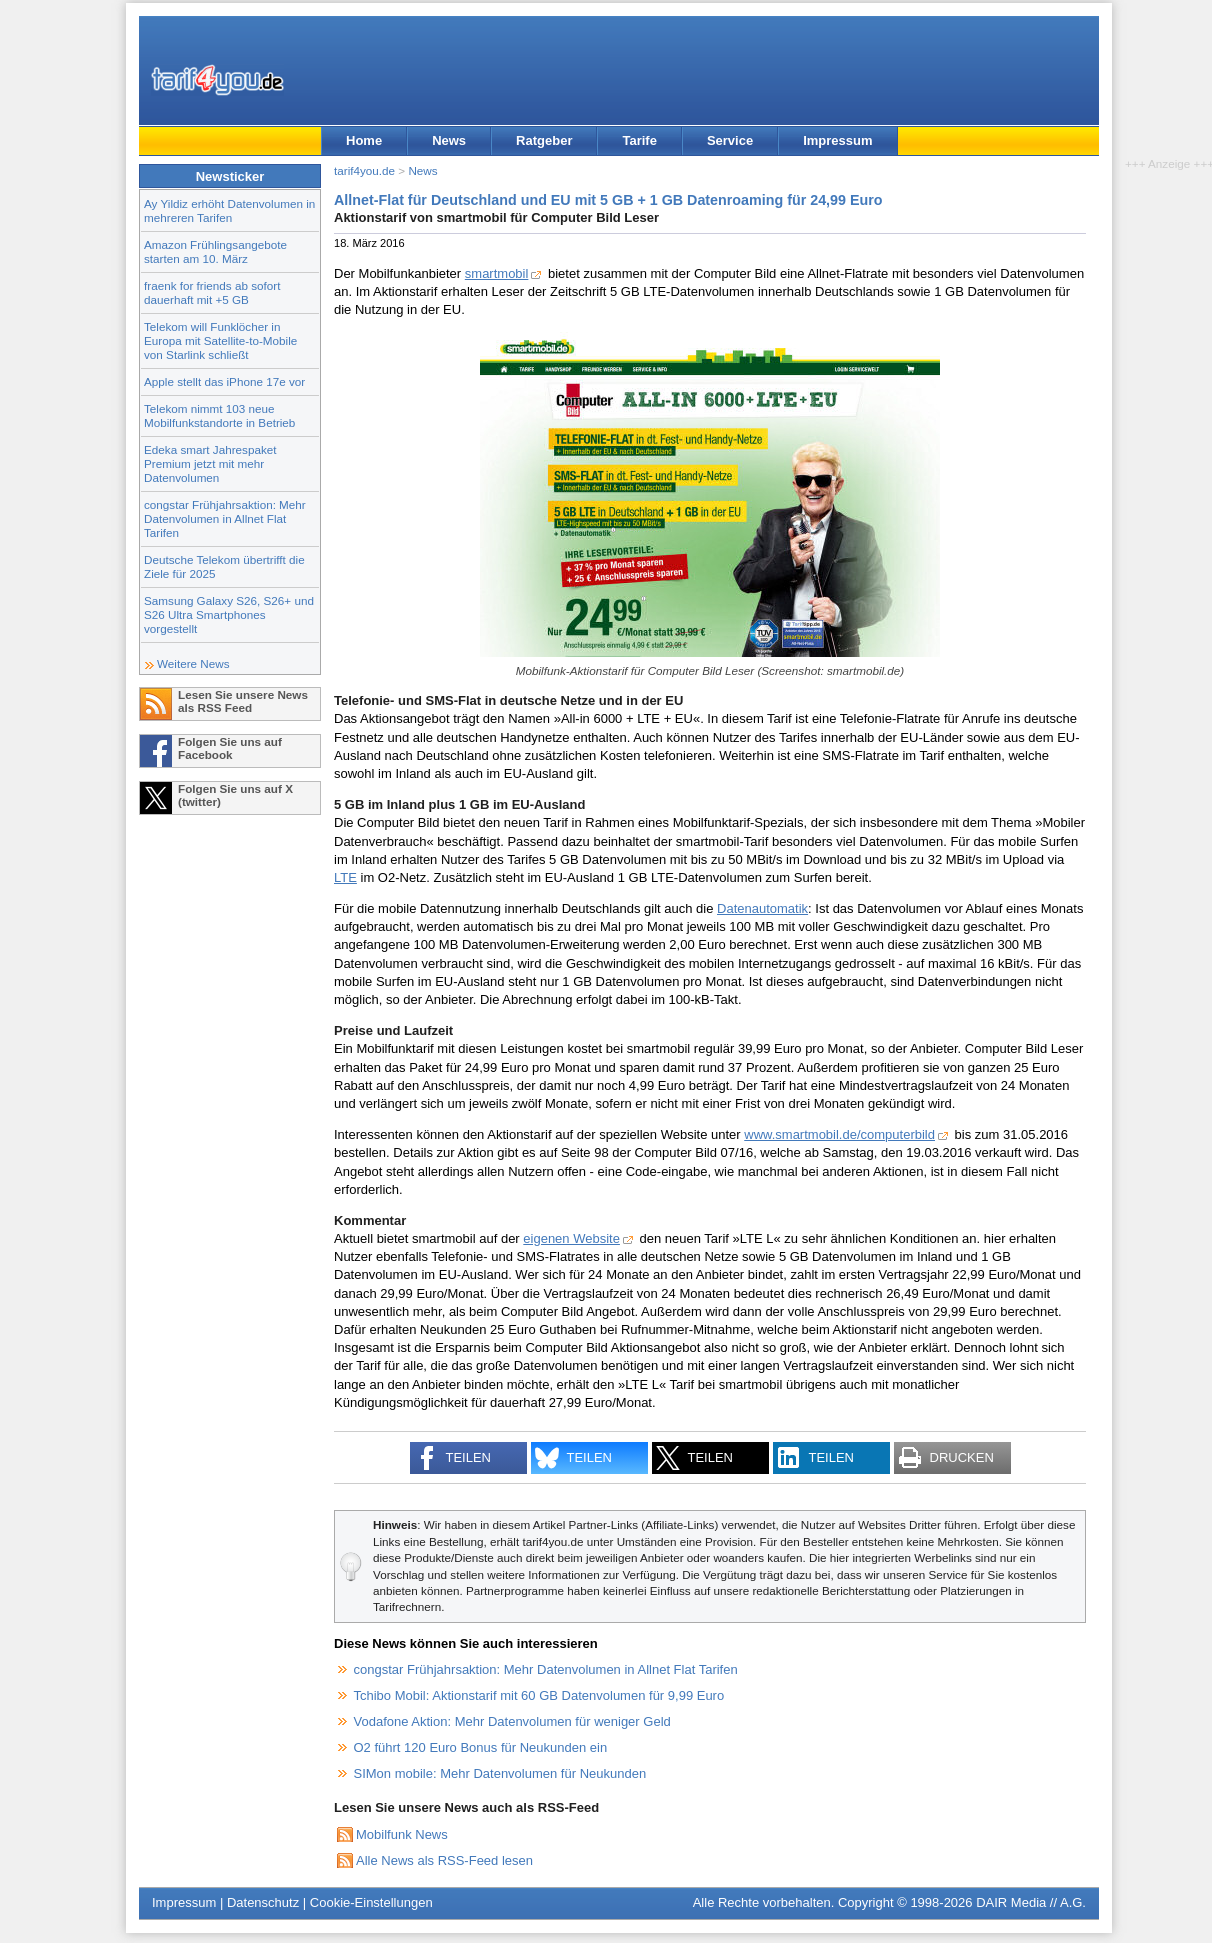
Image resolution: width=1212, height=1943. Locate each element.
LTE (345, 877)
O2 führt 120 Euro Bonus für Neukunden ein (481, 1747)
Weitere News (193, 663)
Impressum (837, 140)
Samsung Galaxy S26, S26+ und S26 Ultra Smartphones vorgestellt (229, 614)
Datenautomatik (762, 908)
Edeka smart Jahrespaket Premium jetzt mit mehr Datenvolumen (210, 463)
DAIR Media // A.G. (1031, 1902)
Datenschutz (263, 1902)
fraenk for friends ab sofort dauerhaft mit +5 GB (212, 292)
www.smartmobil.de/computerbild (839, 1134)
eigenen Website (571, 1238)
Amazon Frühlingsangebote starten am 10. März (215, 251)
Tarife (639, 140)
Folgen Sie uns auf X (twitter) (235, 795)
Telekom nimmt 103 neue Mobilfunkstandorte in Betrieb (219, 415)
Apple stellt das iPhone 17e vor (224, 381)
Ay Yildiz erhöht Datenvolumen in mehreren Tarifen (229, 210)
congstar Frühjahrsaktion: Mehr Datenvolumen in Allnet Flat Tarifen (225, 518)
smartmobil (497, 273)
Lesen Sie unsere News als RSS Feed (243, 701)
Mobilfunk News (402, 1834)
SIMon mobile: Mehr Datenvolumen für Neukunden (500, 1773)
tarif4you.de (364, 170)
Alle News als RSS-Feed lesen (444, 1860)
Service (730, 140)
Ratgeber (544, 140)
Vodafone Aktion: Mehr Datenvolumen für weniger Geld (512, 1721)
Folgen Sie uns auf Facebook (230, 748)
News (449, 140)
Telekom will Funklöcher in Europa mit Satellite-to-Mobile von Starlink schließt (220, 340)
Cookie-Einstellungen (371, 1902)
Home (364, 140)
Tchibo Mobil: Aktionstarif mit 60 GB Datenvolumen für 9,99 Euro (539, 1695)
